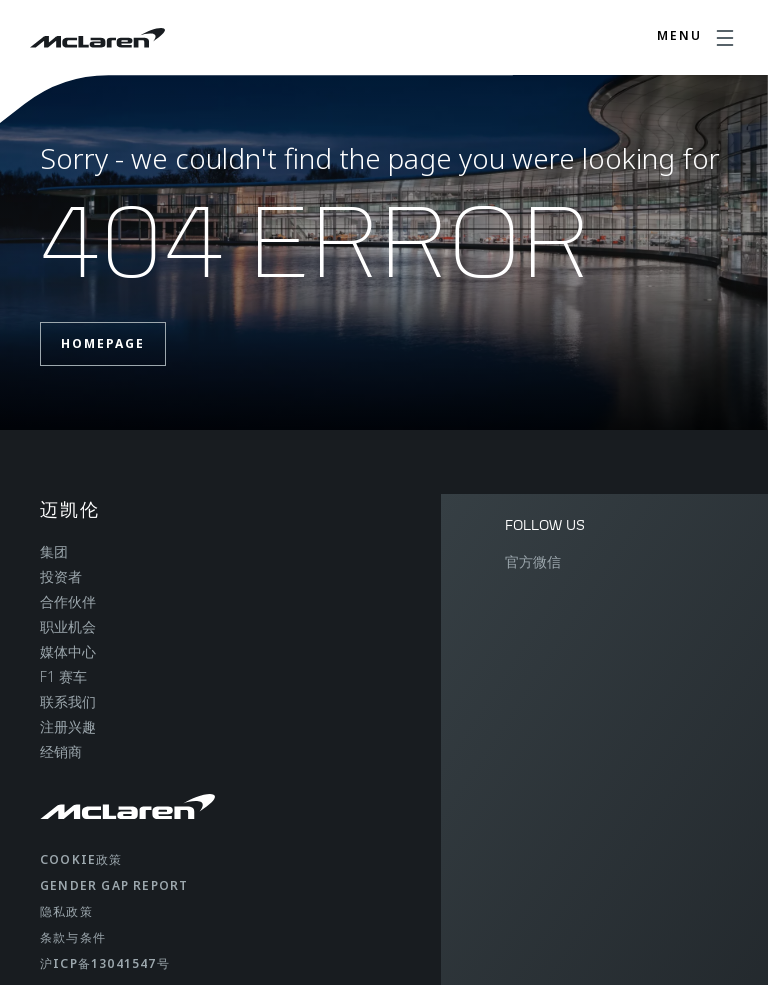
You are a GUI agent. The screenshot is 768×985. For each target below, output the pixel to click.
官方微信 (533, 561)
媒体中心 (68, 651)
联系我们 (68, 701)
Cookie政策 (81, 859)
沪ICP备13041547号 (105, 963)
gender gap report (114, 885)
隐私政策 (66, 911)
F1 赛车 (63, 676)
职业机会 (68, 626)
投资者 (61, 576)
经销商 (61, 751)
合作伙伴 (68, 601)
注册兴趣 (68, 726)
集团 (54, 551)
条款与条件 (73, 937)
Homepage (103, 343)
